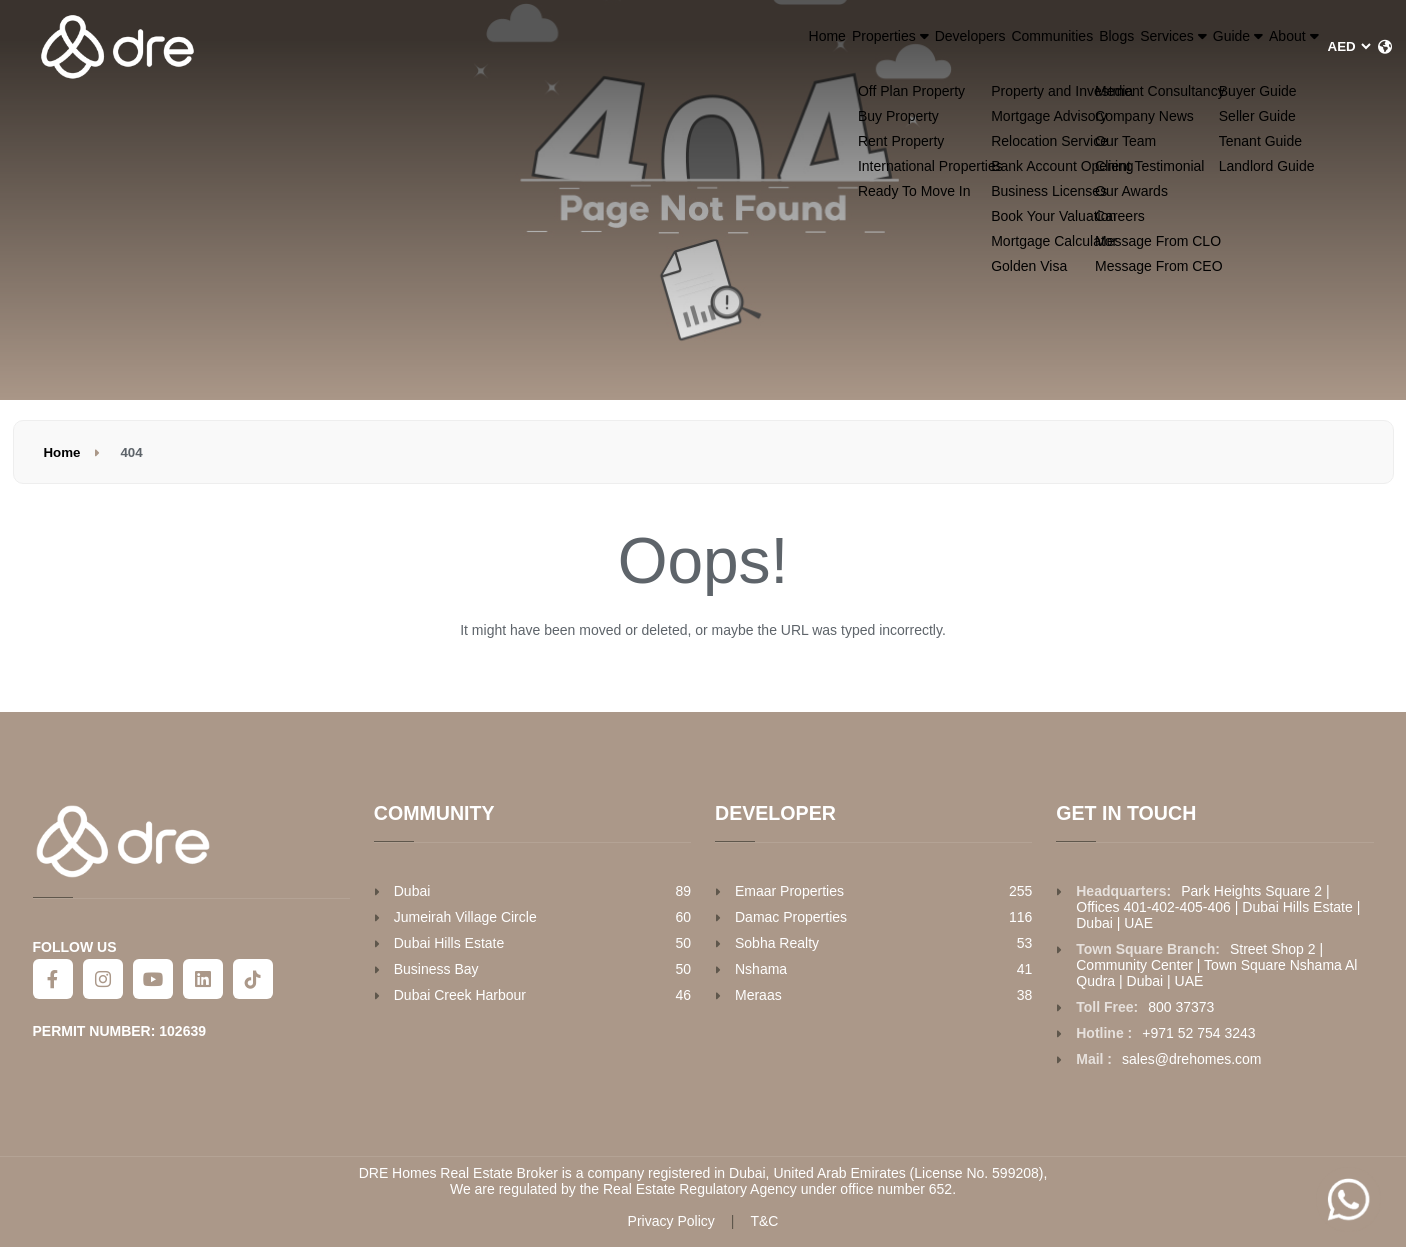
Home (597, 46)
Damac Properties (791, 917)
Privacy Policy (671, 1221)
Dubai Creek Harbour (460, 995)
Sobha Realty (777, 943)
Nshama (761, 969)
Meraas (758, 995)
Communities (909, 46)
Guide (1185, 46)
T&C (764, 1221)
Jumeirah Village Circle (465, 917)
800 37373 (1181, 1007)
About (1275, 46)
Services (1085, 46)
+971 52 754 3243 (1198, 1033)
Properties (690, 46)
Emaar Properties (789, 891)
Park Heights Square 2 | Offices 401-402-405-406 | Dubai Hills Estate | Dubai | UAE (1218, 907)
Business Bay (436, 969)
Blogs (998, 46)
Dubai (412, 891)
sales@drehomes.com (1192, 1059)
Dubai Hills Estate (449, 943)
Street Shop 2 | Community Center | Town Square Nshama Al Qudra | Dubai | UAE (1216, 965)
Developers (800, 46)
